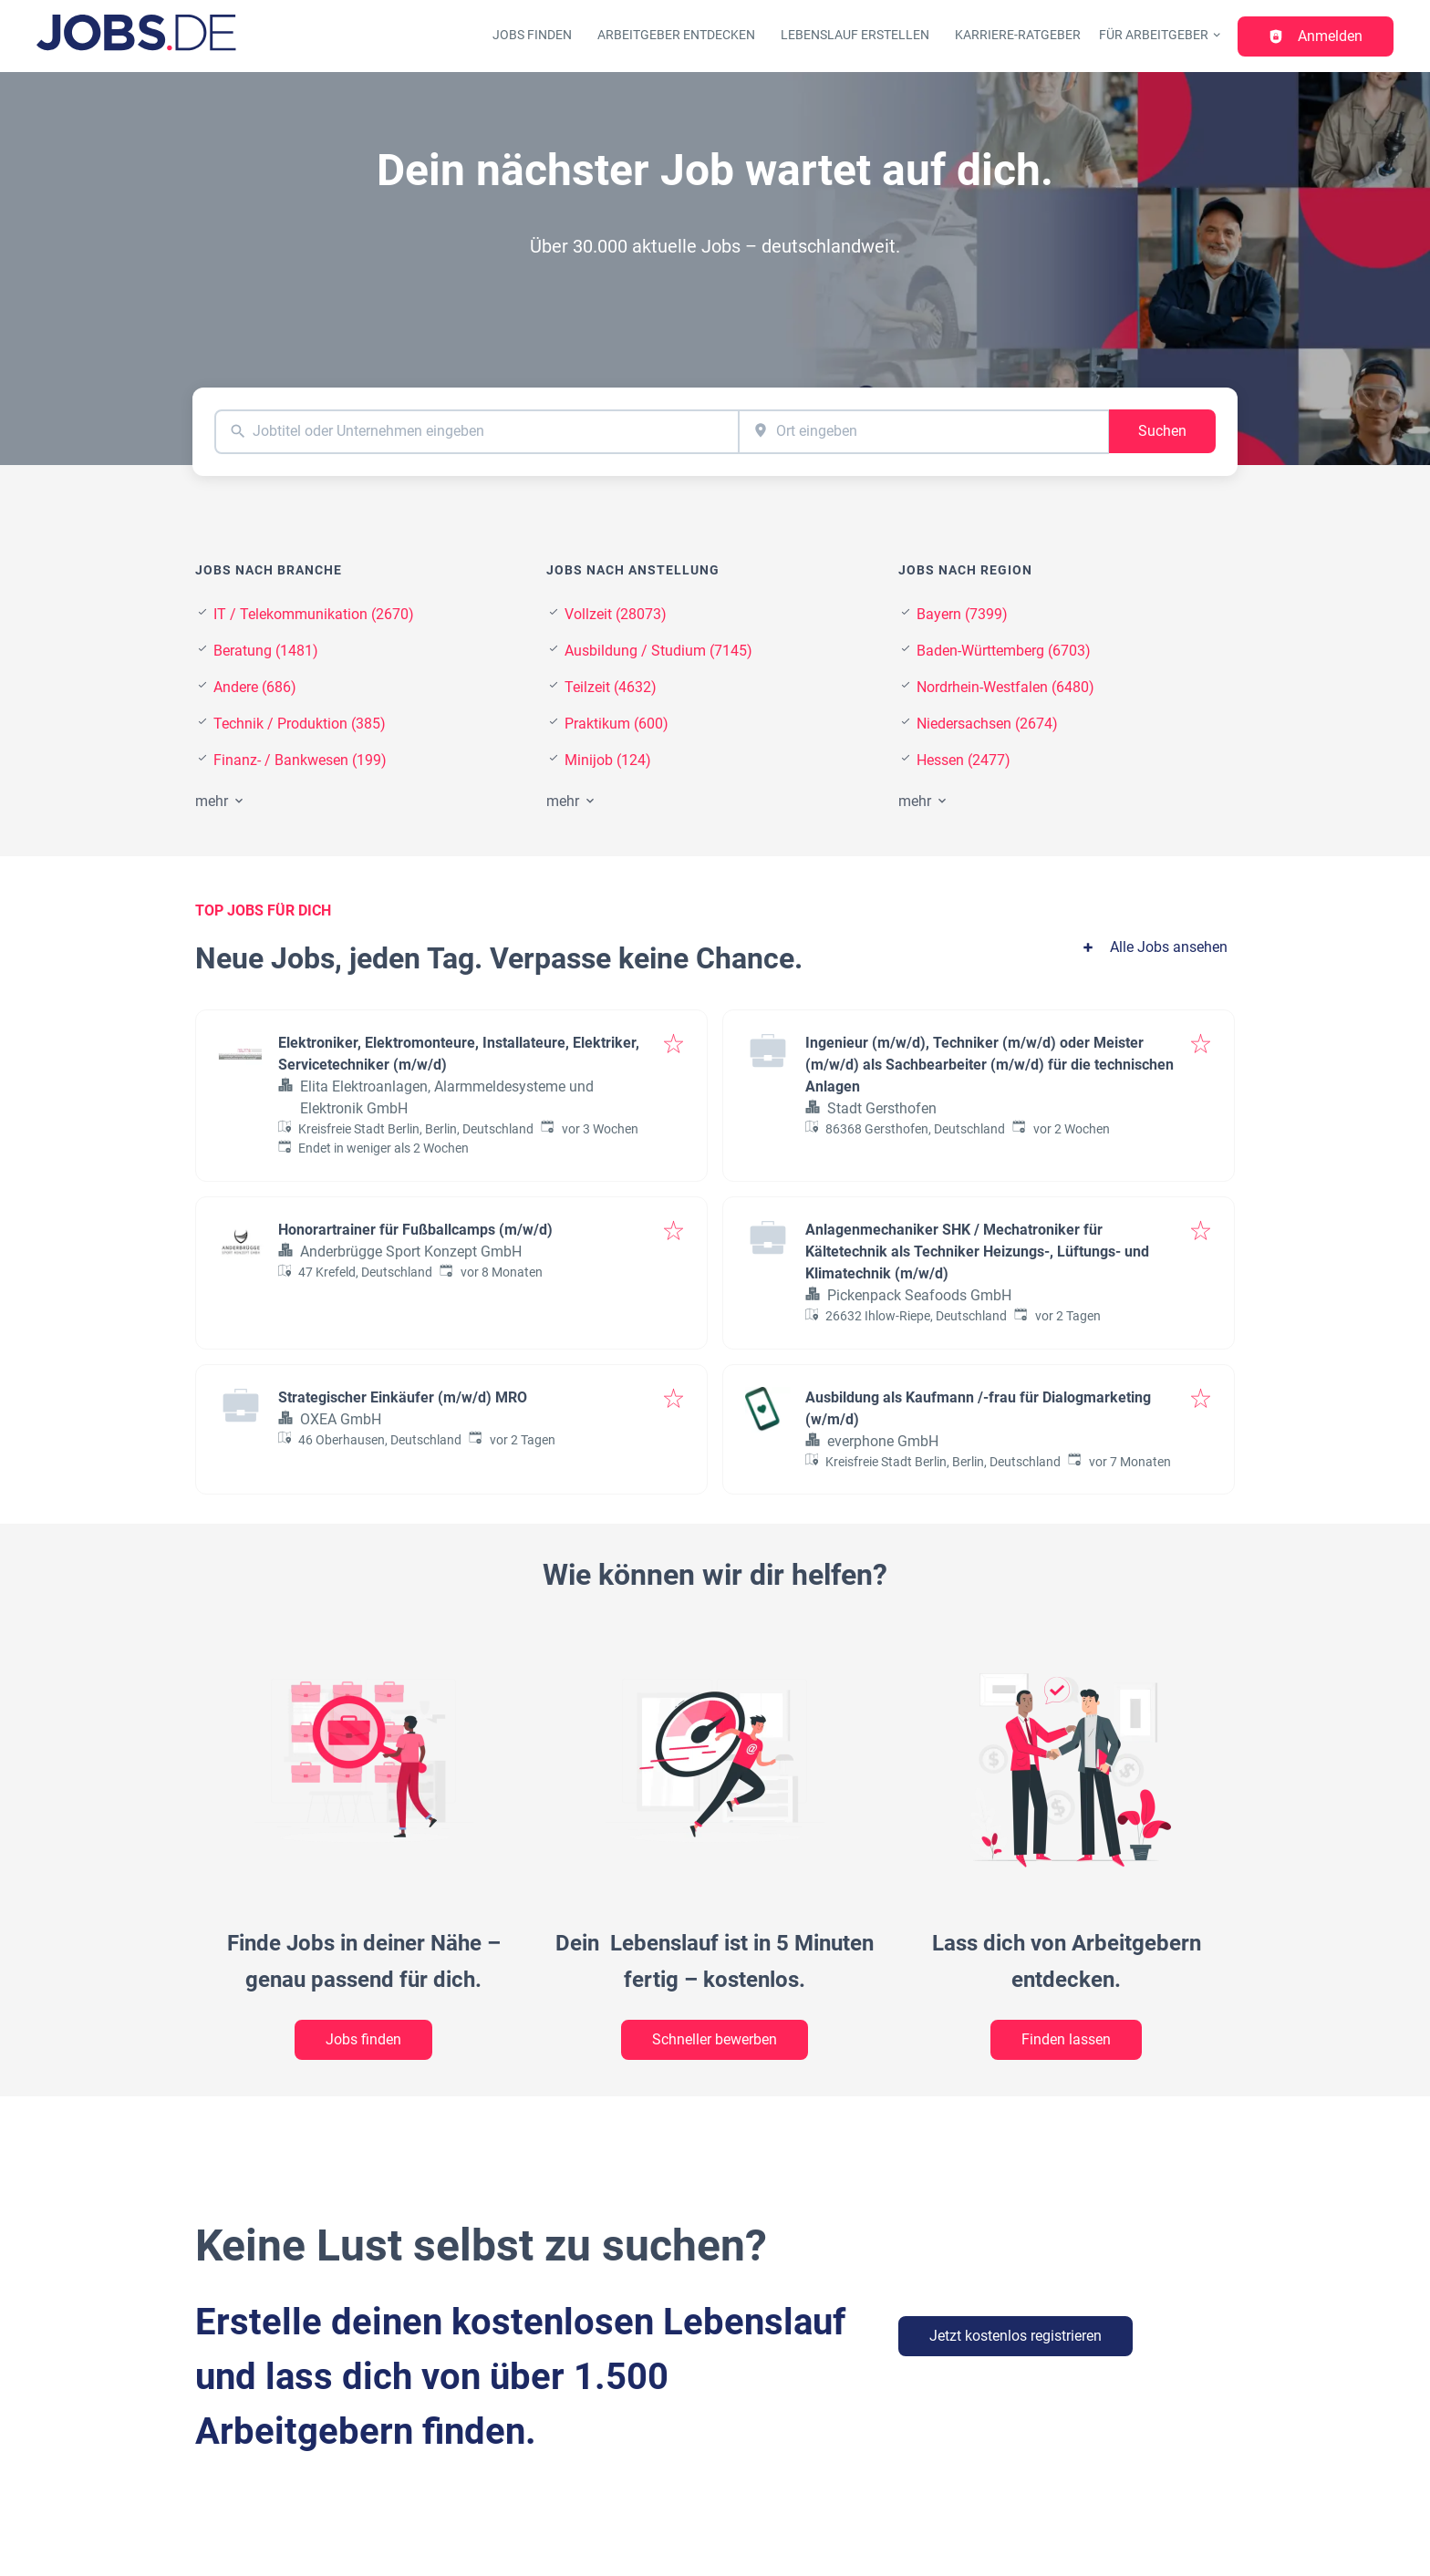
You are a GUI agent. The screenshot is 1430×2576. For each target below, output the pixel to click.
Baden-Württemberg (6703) (1004, 650)
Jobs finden (532, 35)
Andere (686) (254, 687)
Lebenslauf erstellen (855, 35)
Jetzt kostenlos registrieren (1015, 2335)
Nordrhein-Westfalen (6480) (1005, 687)
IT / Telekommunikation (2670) (313, 614)
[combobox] (476, 431)
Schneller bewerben (714, 2039)
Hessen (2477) (963, 760)
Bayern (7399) (962, 614)
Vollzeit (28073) (616, 614)
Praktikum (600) (616, 723)
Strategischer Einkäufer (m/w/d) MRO (402, 1397)
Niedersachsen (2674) (987, 723)
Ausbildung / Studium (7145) (658, 650)
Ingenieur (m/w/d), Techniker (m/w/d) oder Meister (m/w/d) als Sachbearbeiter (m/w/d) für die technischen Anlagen (989, 1064)
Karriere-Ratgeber (1018, 35)
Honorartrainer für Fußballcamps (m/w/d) (415, 1229)
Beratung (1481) (265, 650)
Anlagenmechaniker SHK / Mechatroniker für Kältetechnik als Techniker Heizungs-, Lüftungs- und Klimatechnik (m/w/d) (977, 1251)
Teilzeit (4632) (611, 687)
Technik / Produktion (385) (299, 723)
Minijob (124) (608, 760)
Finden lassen (1066, 2039)
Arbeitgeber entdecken (676, 35)
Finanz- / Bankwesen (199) (300, 760)
